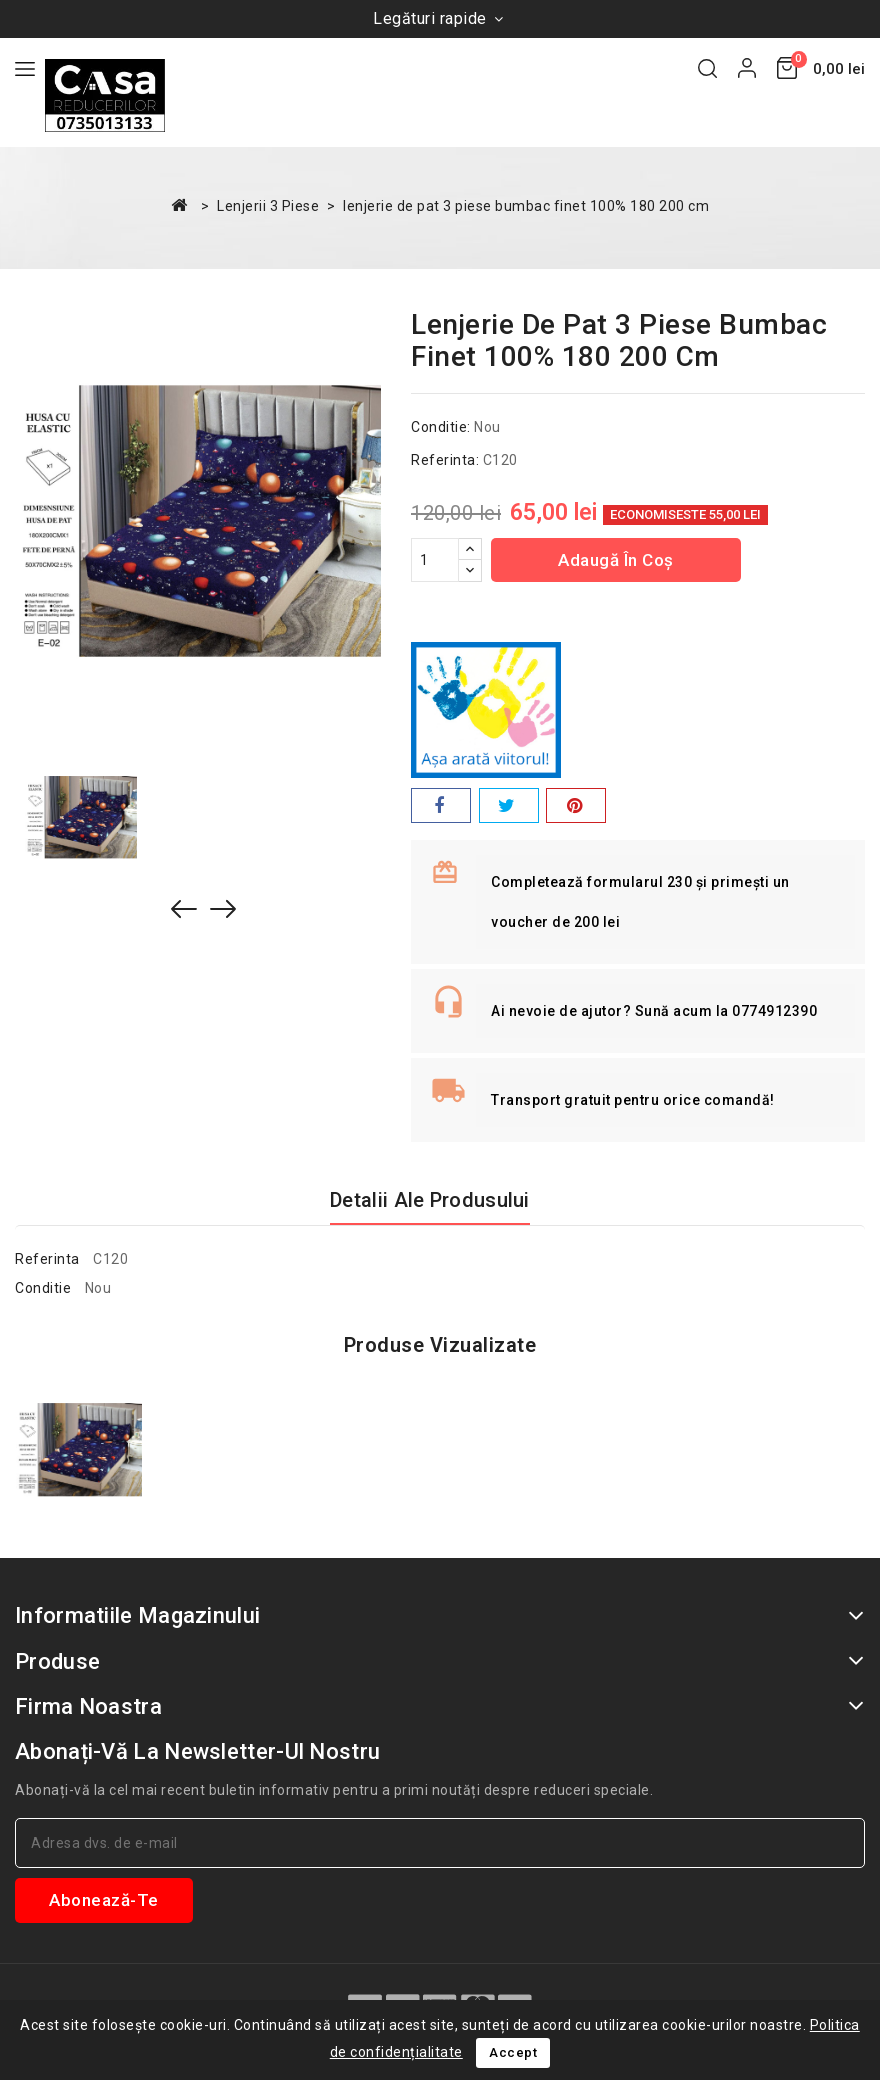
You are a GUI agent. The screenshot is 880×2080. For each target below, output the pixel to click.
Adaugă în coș (616, 560)
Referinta (47, 1259)
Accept (513, 2052)
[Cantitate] (435, 560)
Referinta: (445, 460)
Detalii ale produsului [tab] (430, 1200)
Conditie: (441, 427)
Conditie (43, 1288)
